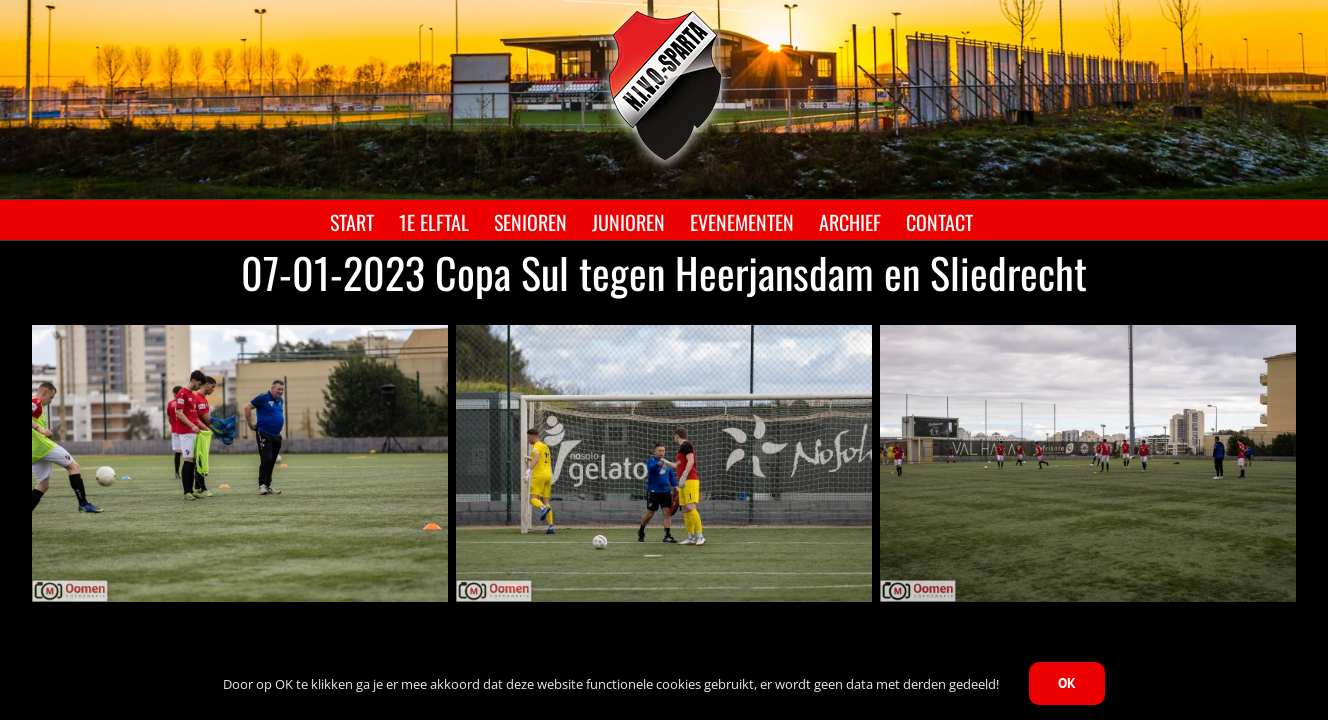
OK (1067, 683)
